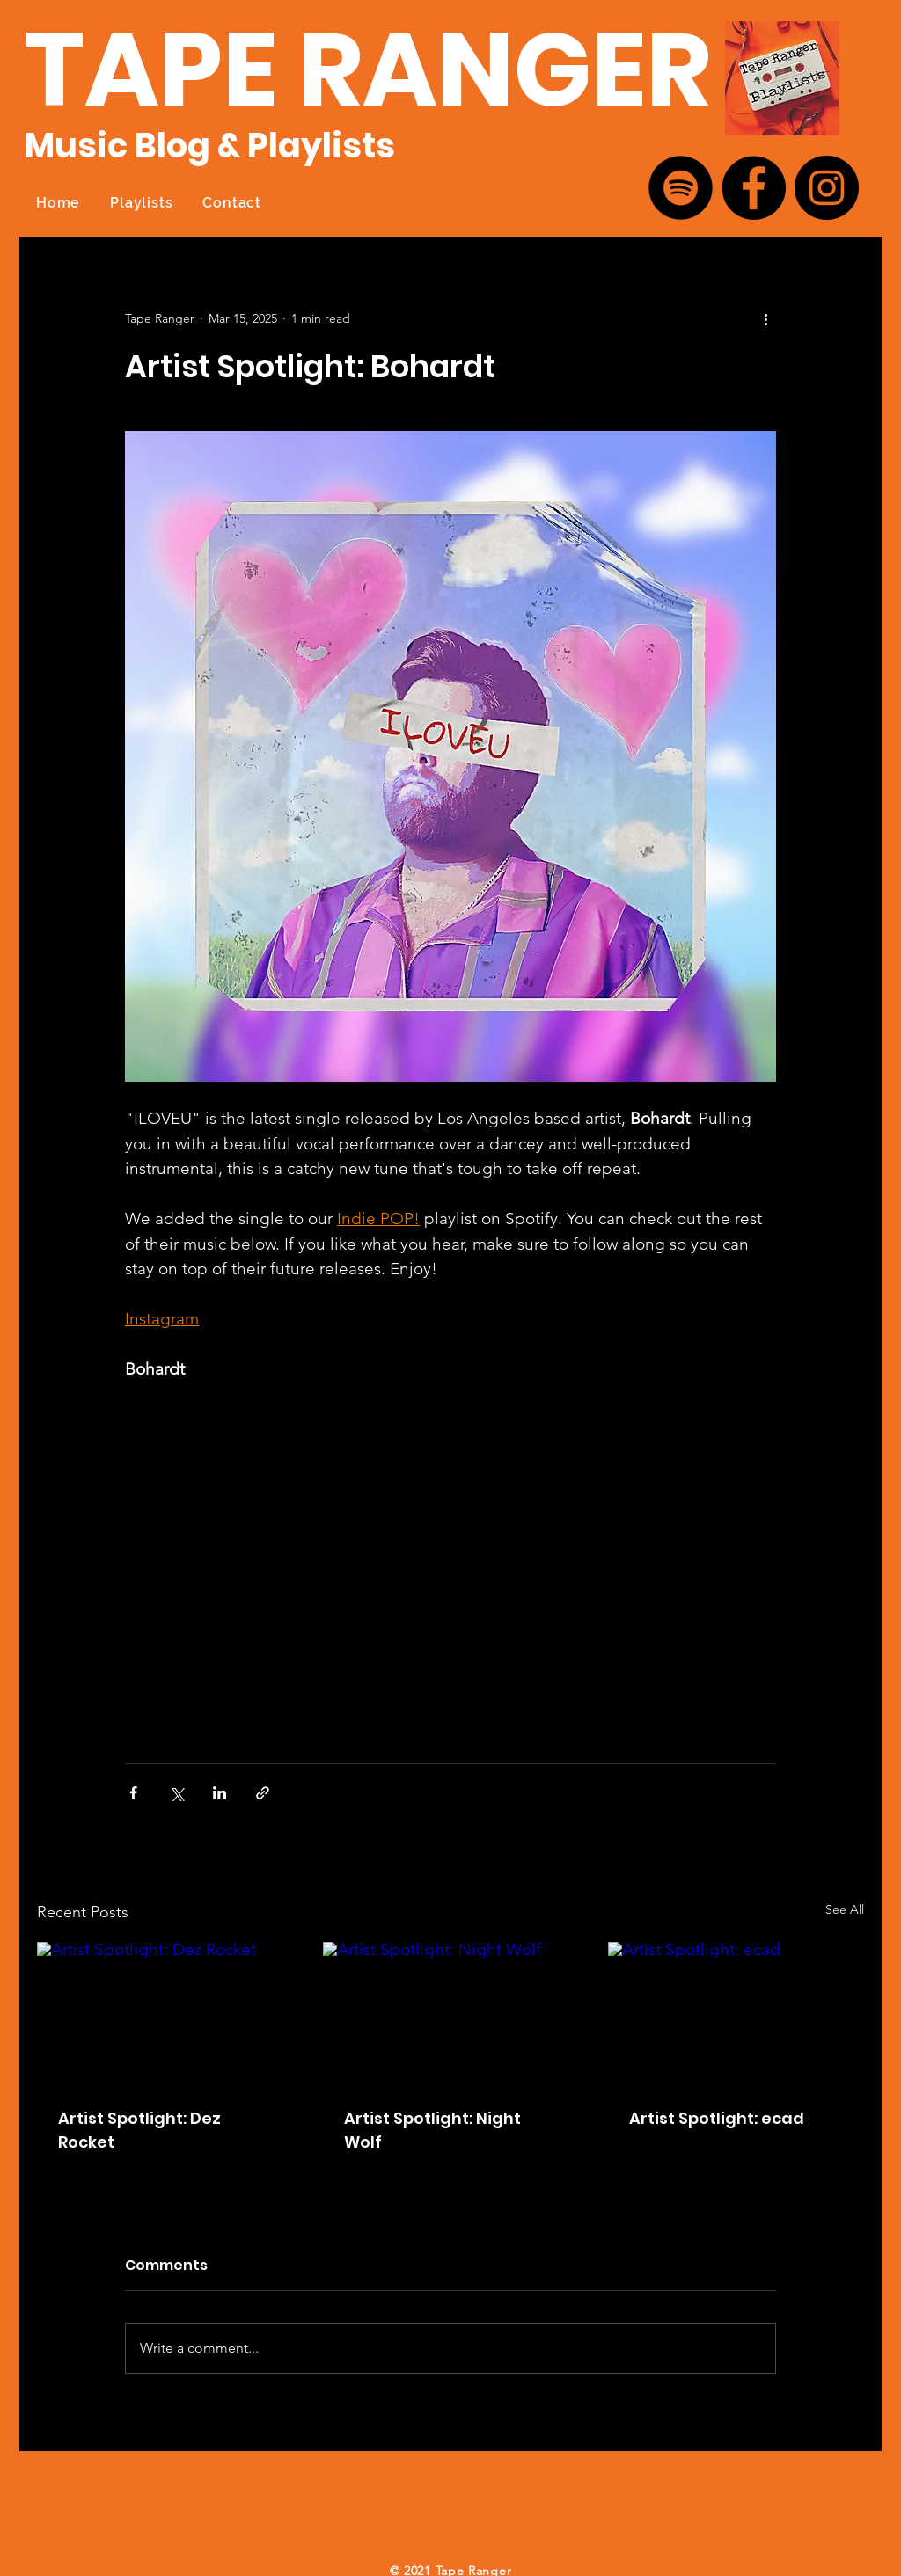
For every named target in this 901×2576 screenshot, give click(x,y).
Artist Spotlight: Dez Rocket (139, 2130)
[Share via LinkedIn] (219, 1792)
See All (844, 1909)
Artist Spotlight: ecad (716, 2118)
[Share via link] (262, 1792)
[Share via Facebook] (133, 1792)
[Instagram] (827, 188)
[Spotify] (680, 188)
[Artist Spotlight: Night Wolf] (451, 2014)
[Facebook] (754, 188)
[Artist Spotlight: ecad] (736, 2013)
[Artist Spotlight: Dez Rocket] (165, 2013)
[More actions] (765, 318)
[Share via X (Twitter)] (176, 1792)
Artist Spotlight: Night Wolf (432, 2130)
